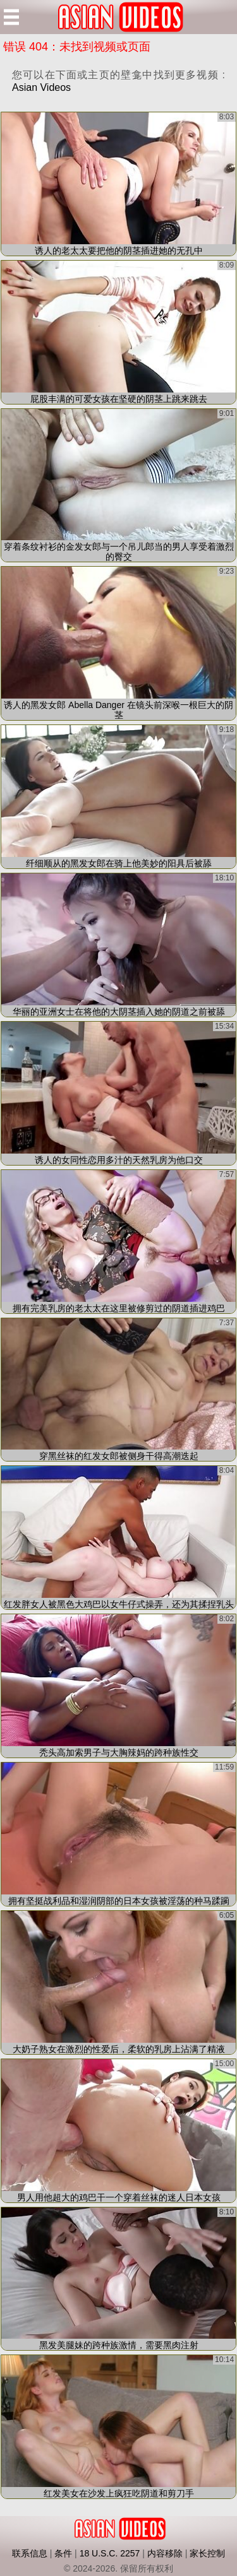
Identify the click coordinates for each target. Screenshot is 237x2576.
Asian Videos (41, 87)
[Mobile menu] (11, 17)
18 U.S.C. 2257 (110, 2553)
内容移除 (165, 2553)
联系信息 (29, 2553)
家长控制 (207, 2553)
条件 (63, 2553)
